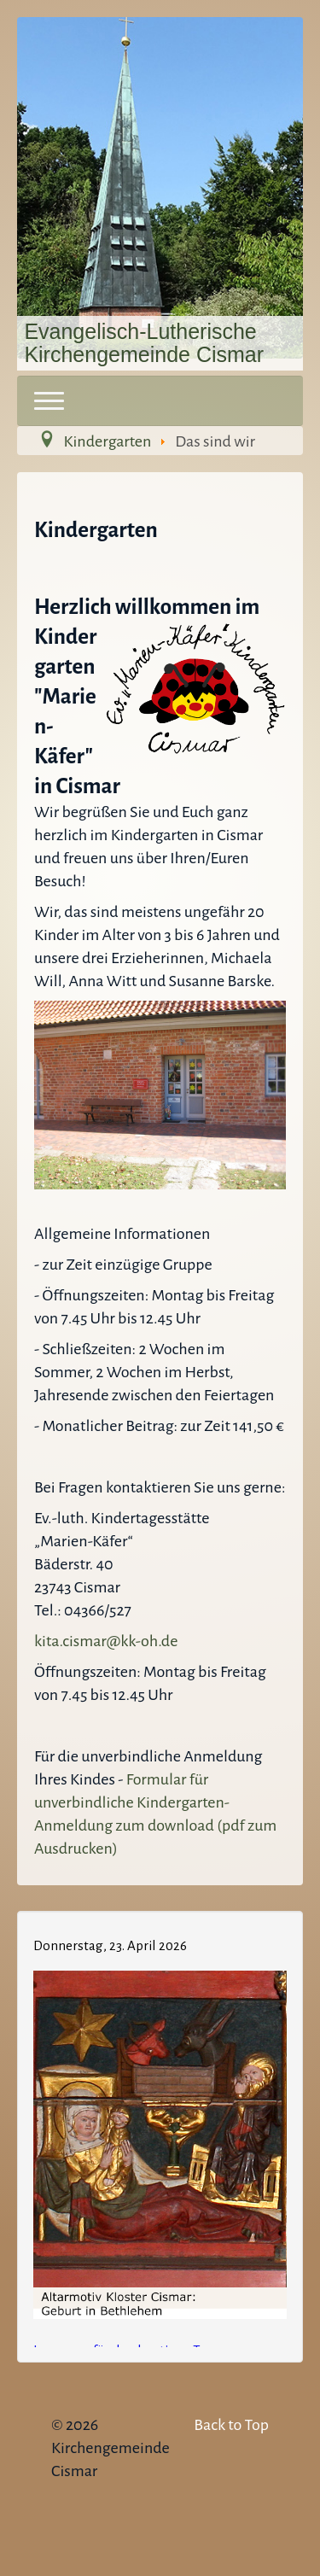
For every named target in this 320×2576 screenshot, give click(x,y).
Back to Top (231, 2424)
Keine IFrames (160, 2133)
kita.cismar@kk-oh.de (105, 1641)
